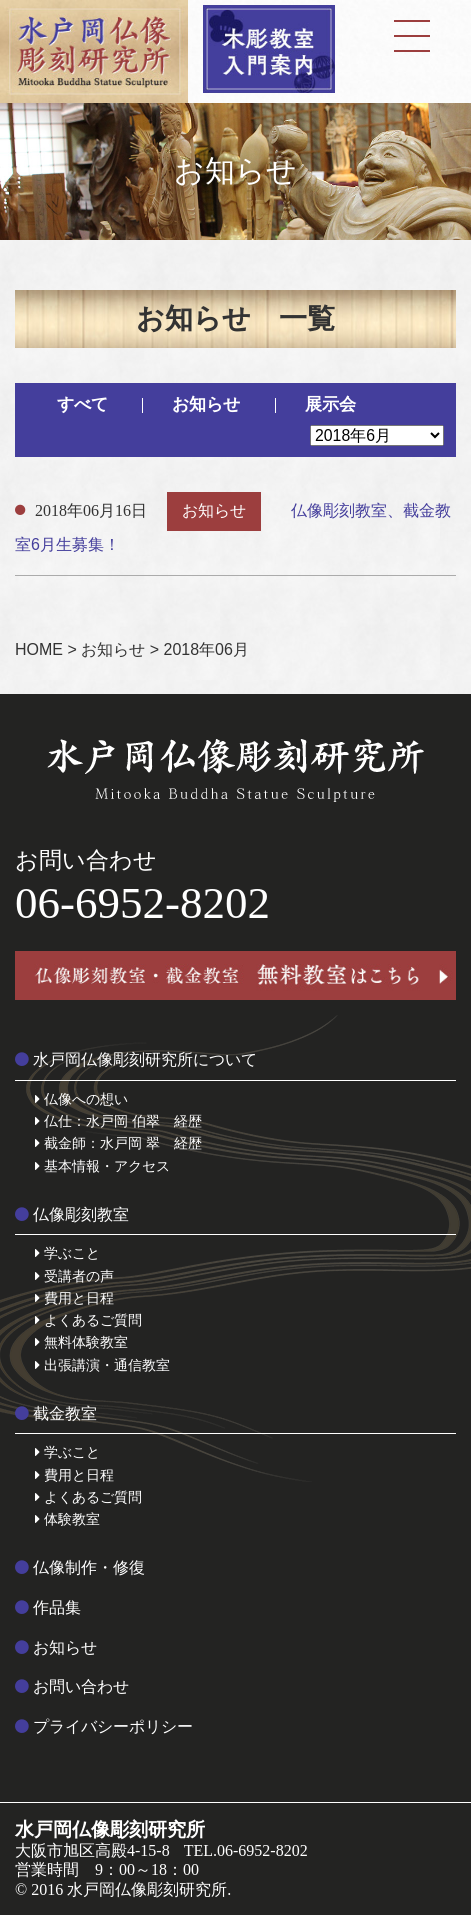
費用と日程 (74, 1298)
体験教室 (67, 1519)
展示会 (330, 404)
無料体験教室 (81, 1342)
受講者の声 (74, 1276)
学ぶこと (67, 1253)
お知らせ (206, 404)
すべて (82, 404)
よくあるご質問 (88, 1320)
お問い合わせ (72, 1686)
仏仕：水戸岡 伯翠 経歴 (118, 1121)
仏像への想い (81, 1099)
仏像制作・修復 (80, 1567)
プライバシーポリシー (104, 1726)
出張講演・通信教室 (102, 1365)
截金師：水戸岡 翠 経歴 (118, 1143)
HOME (39, 649)
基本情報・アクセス (102, 1166)
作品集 (48, 1607)
